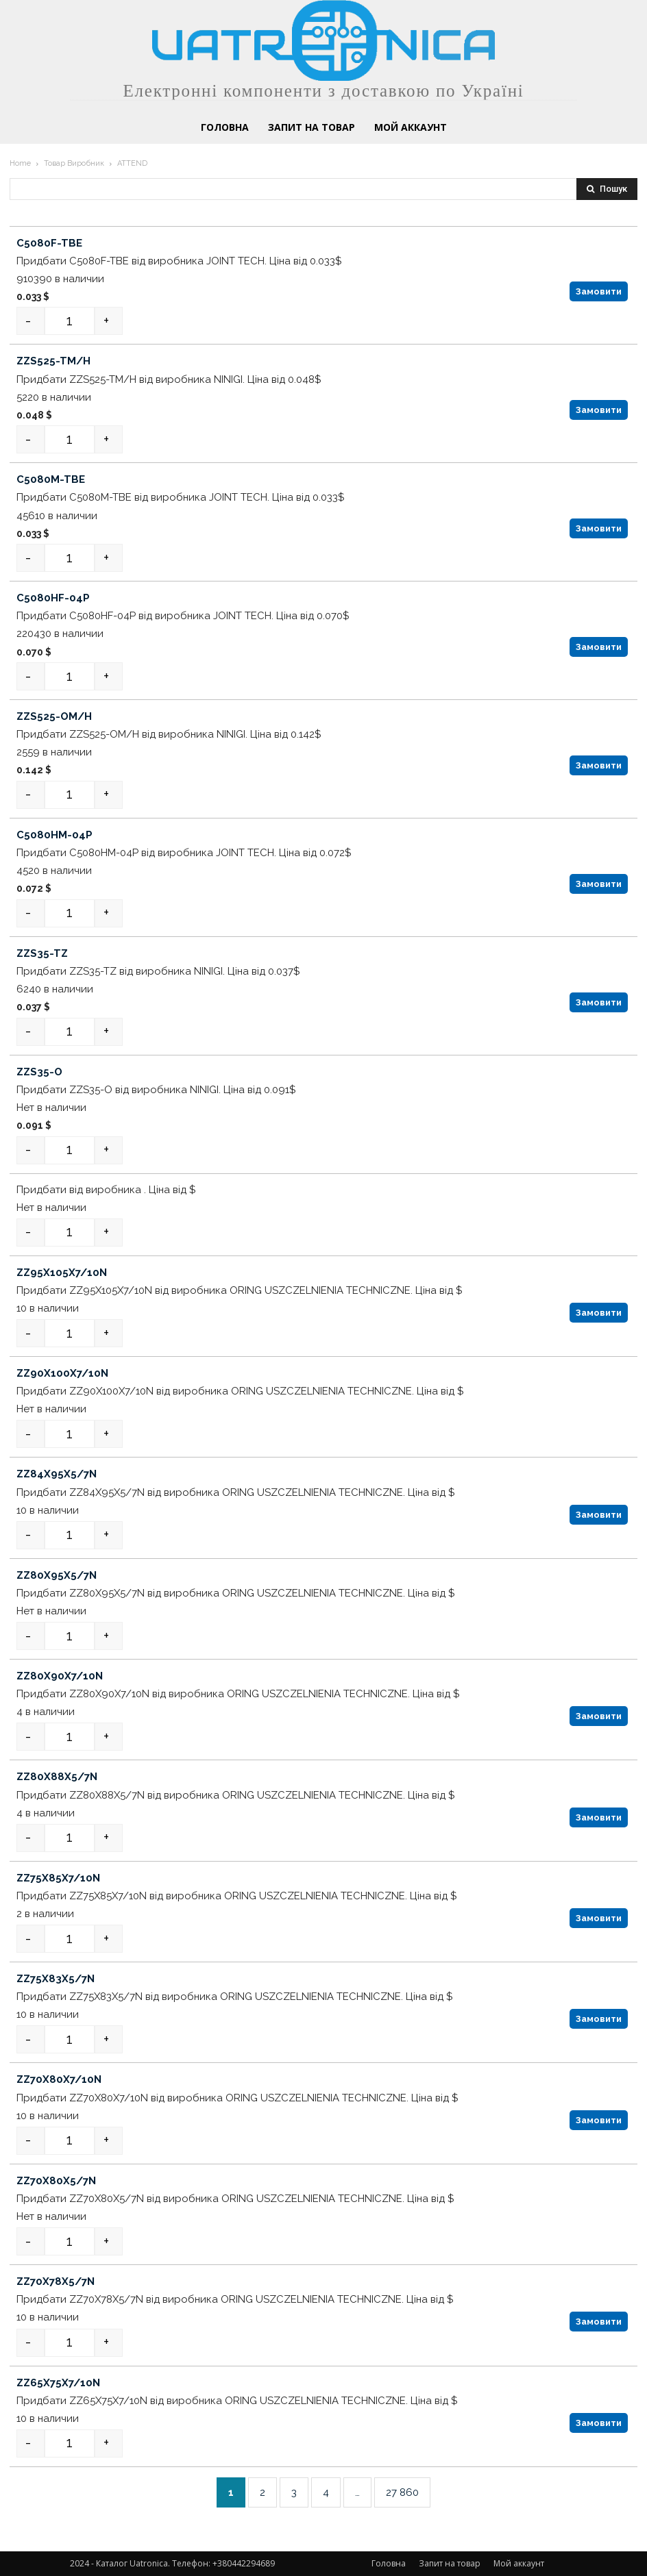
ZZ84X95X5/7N (56, 1474)
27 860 (402, 2492)
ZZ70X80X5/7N (56, 2181)
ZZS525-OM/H (54, 716)
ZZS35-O (39, 1072)
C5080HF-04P (53, 598)
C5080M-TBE (50, 479)
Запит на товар (449, 2563)
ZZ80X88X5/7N (56, 1777)
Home (20, 163)
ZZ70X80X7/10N (58, 2080)
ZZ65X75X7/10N (58, 2383)
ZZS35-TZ (42, 953)
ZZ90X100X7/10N (62, 1373)
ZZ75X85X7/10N (58, 1878)
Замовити (599, 291)
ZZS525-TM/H (53, 361)
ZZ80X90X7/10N (59, 1676)
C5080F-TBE (49, 243)
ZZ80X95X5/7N (56, 1575)
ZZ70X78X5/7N (55, 2281)
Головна (388, 2563)
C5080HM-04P (54, 835)
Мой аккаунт (518, 2563)
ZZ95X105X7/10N (61, 1272)
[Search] (606, 189)
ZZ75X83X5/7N (55, 1979)
